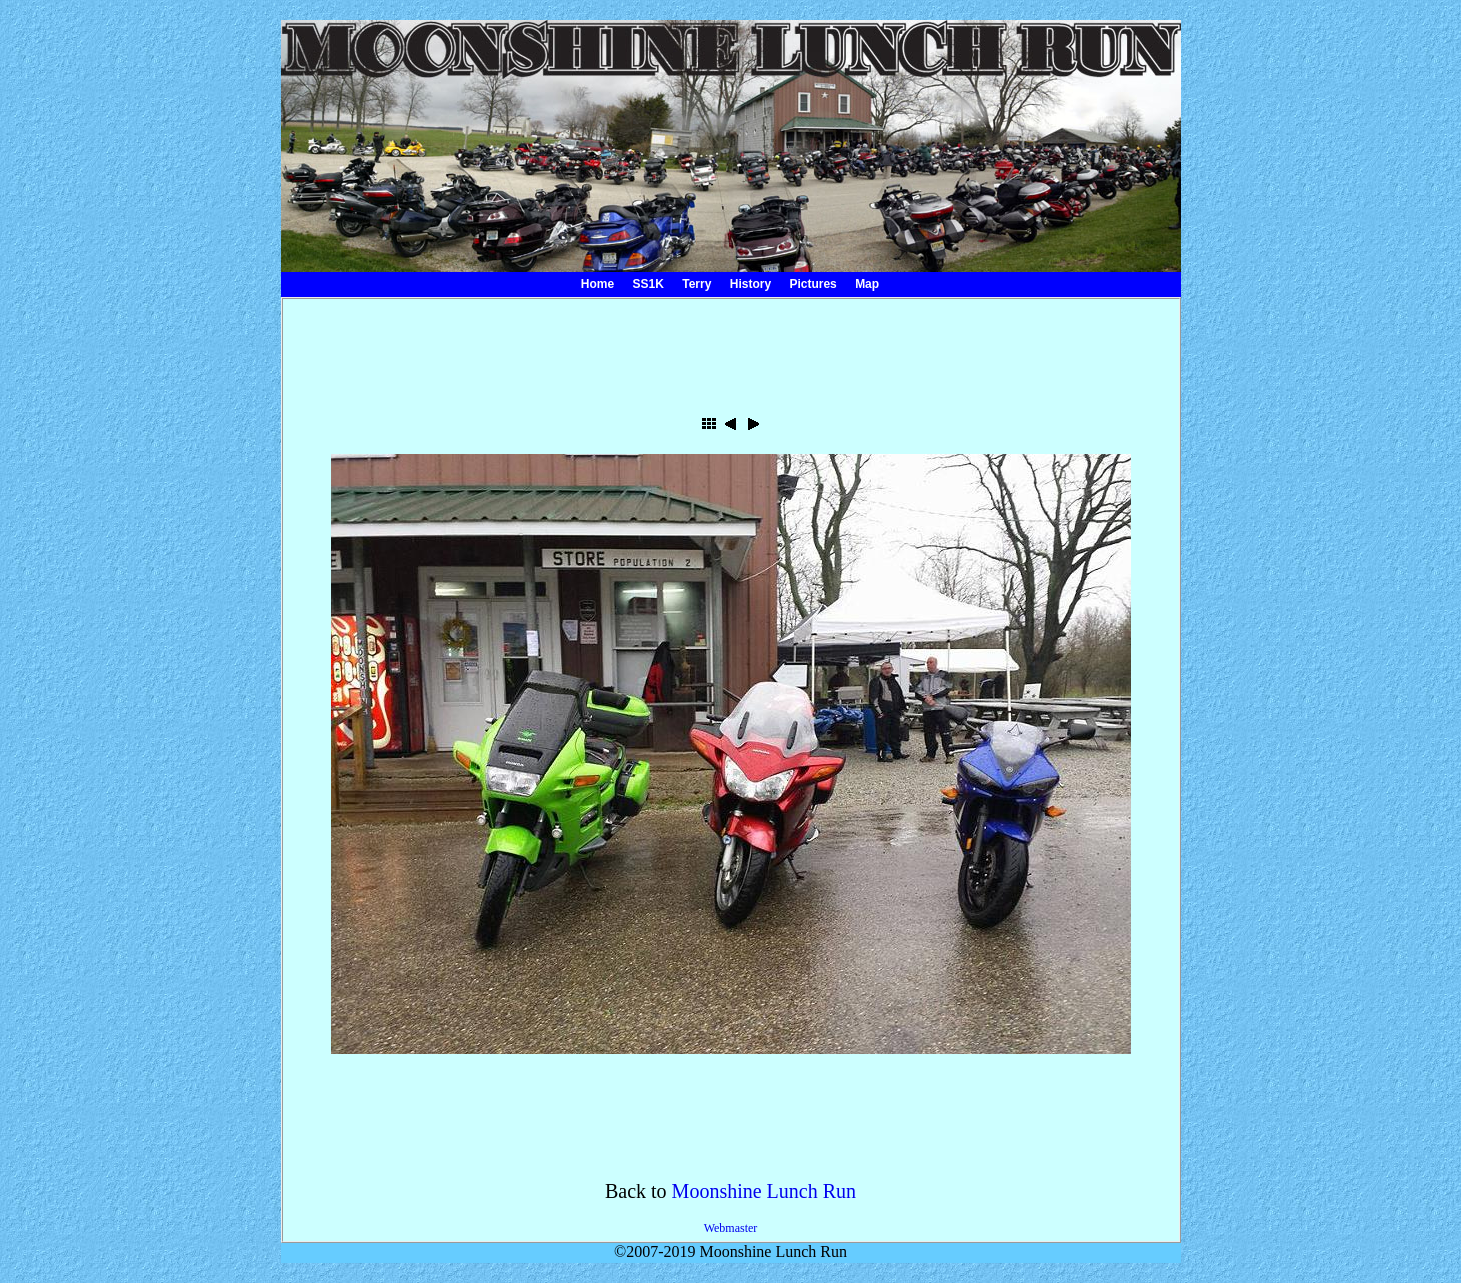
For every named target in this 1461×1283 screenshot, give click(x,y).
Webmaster (731, 1228)
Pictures (812, 284)
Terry (696, 284)
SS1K (648, 284)
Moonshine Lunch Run (764, 1191)
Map (867, 284)
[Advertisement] (731, 349)
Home (597, 284)
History (750, 284)
